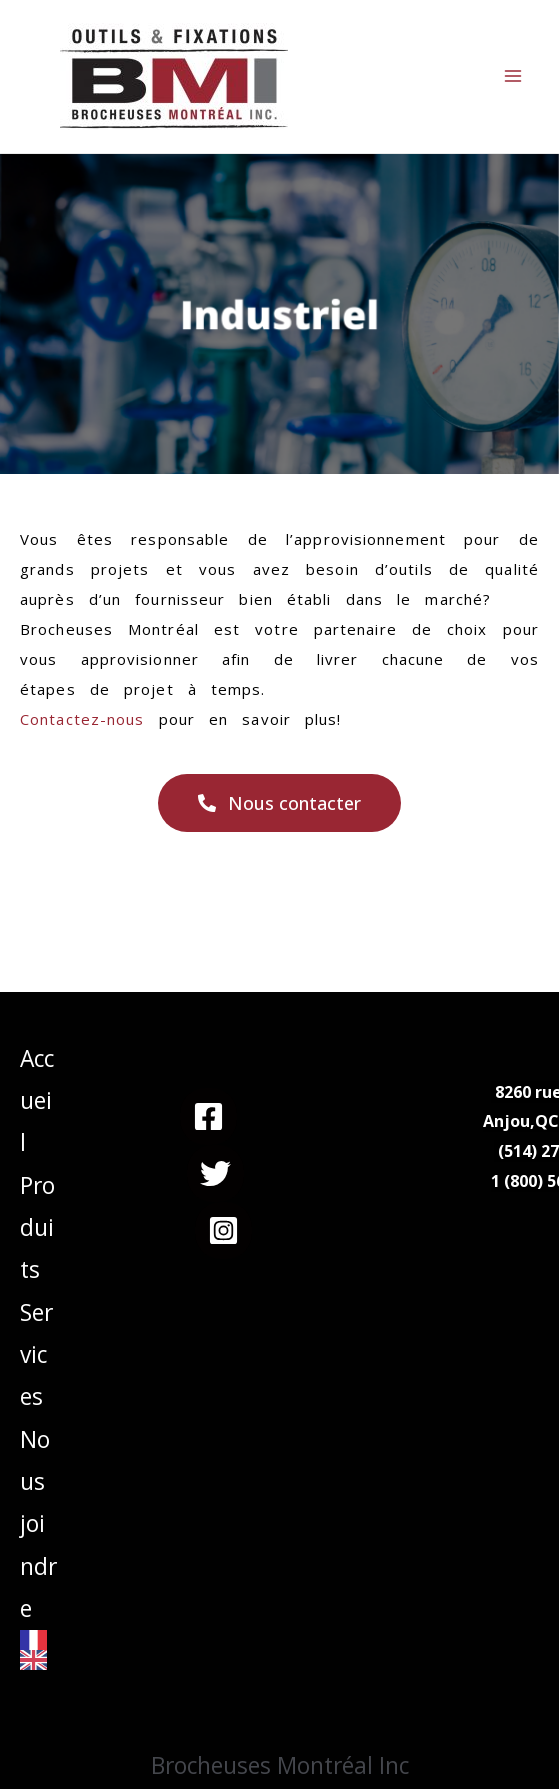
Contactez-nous (82, 719)
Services (36, 1355)
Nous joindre (38, 1524)
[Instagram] (223, 1230)
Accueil (37, 1101)
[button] (279, 803)
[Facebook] (208, 1116)
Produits (37, 1228)
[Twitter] (215, 1173)
